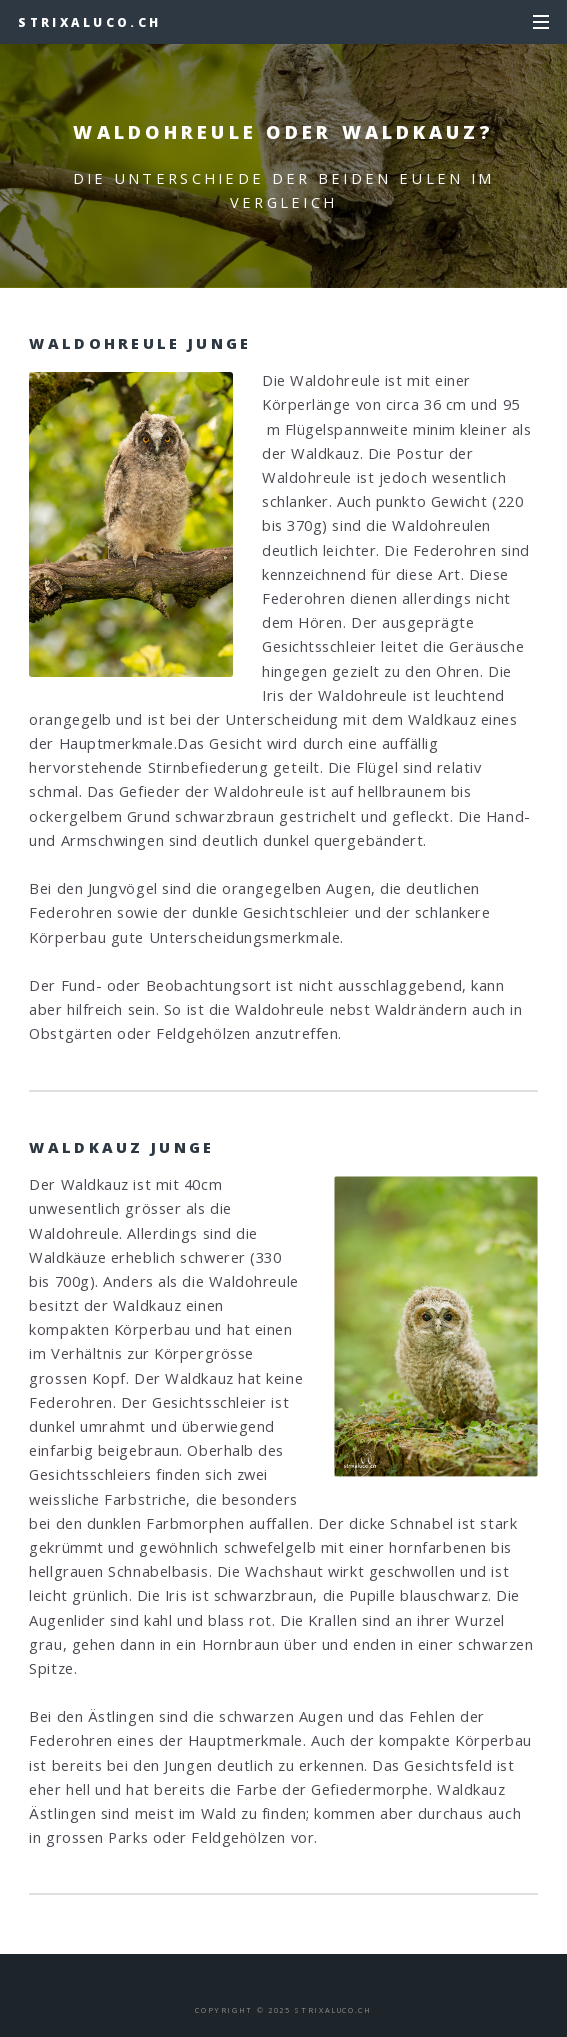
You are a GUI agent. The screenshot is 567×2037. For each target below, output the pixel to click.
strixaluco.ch (89, 22)
